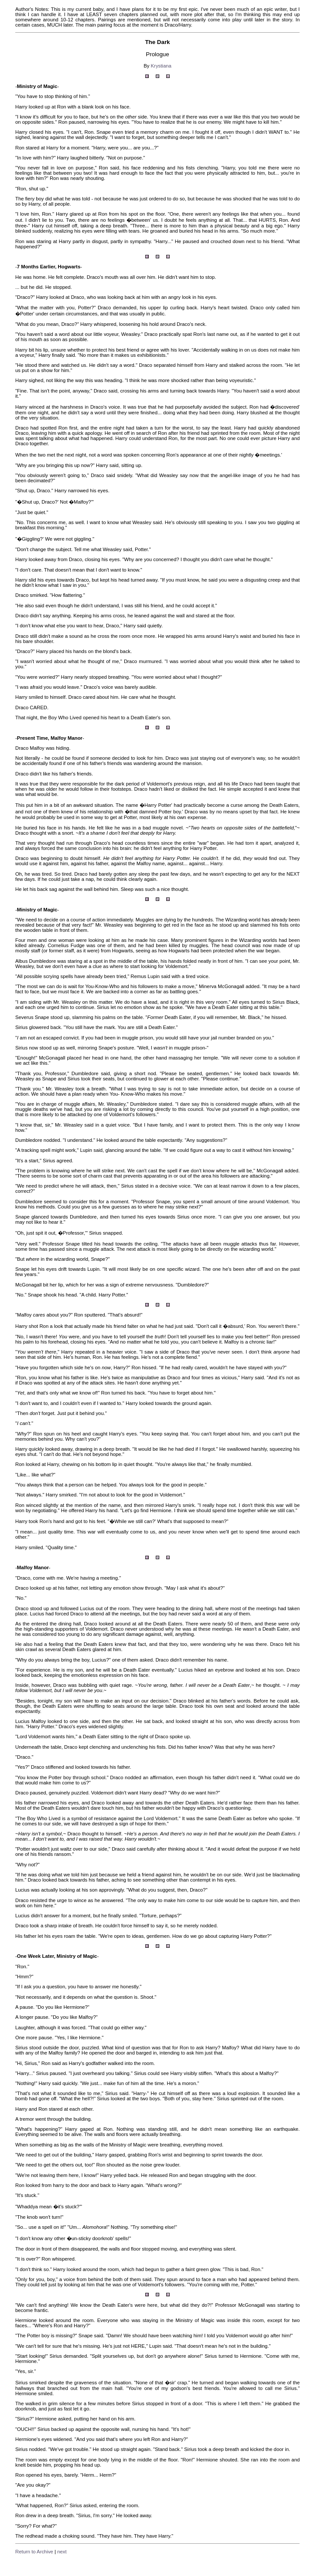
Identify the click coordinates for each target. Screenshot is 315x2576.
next (61, 2551)
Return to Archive (34, 2551)
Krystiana (161, 65)
